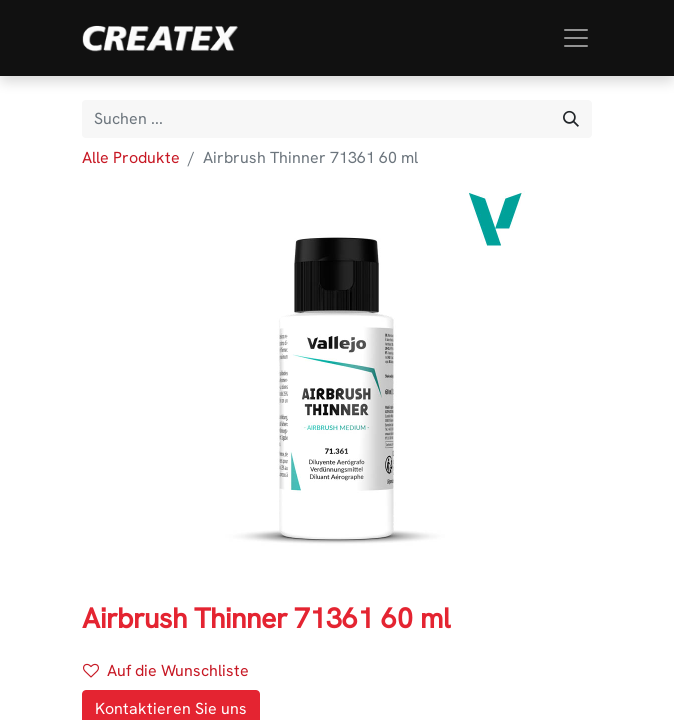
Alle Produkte (131, 157)
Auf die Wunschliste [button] (166, 670)
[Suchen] (571, 119)
